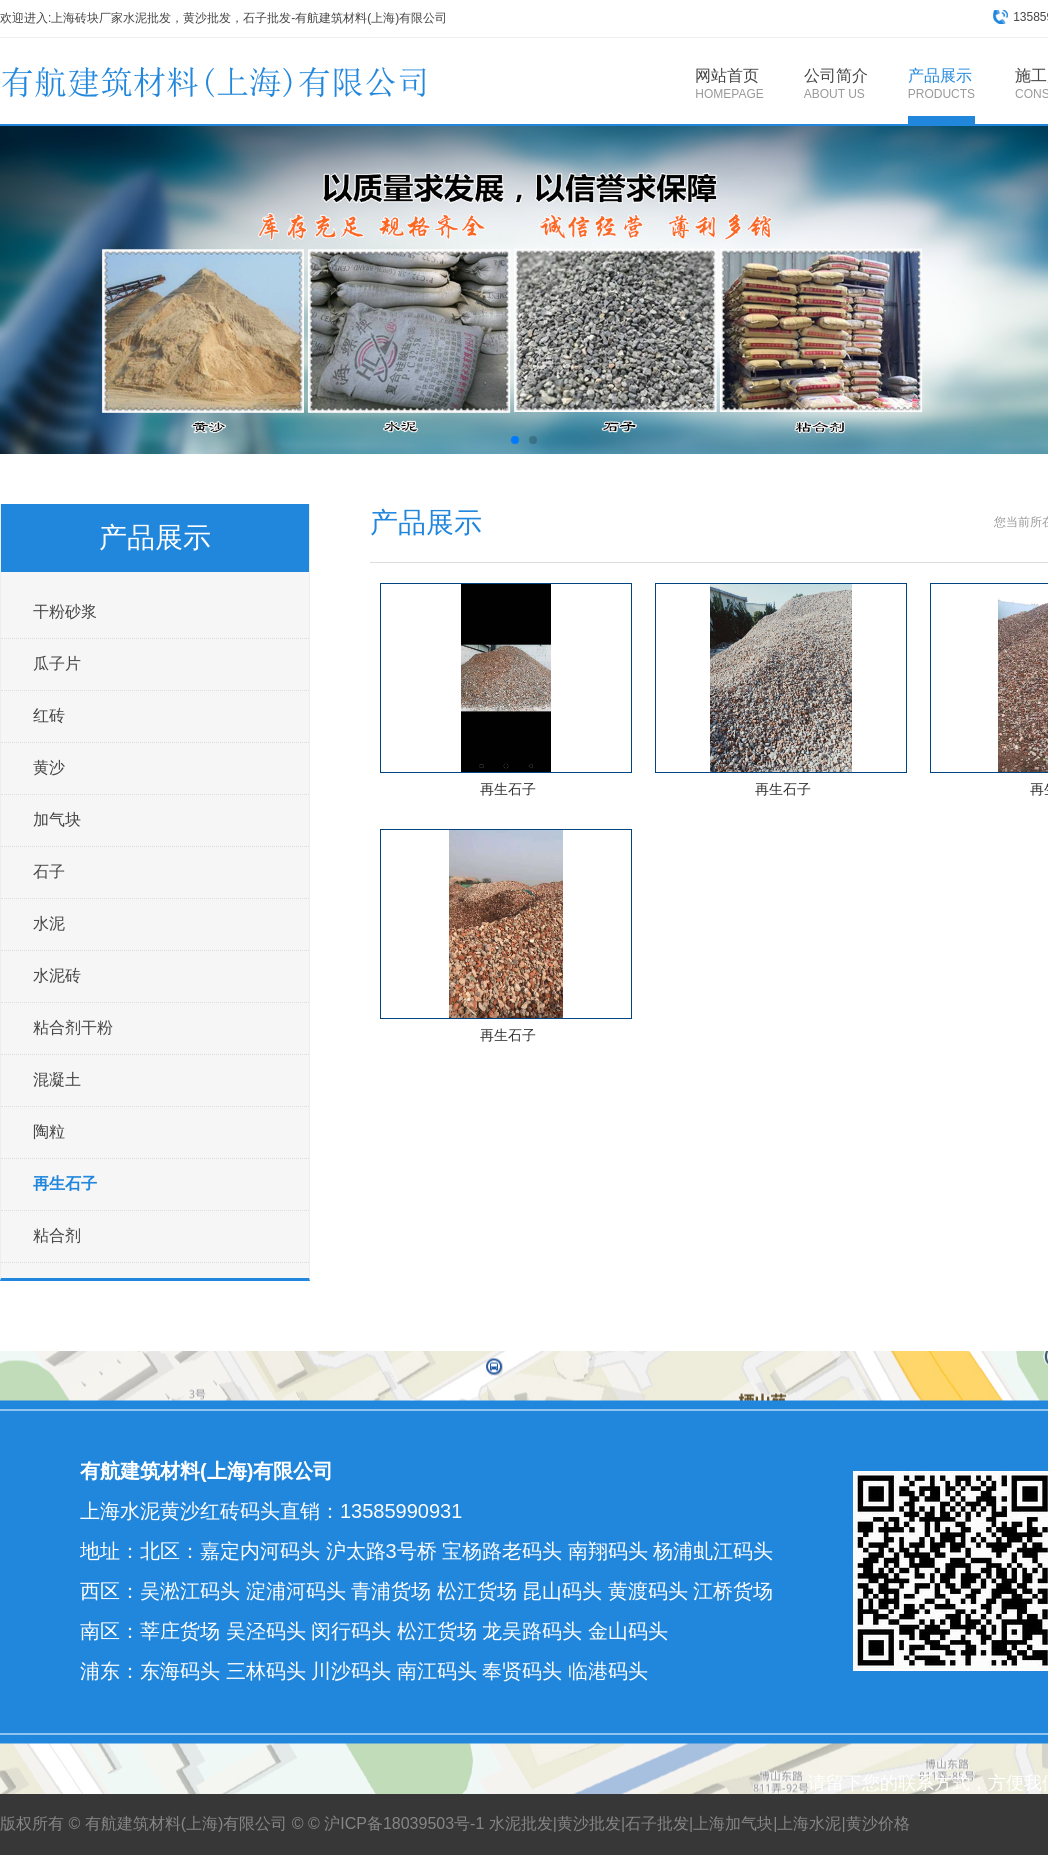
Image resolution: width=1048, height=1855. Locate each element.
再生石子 (65, 1183)
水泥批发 (521, 1823)
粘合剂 (57, 1235)
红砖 (49, 715)
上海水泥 (809, 1823)
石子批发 (657, 1823)
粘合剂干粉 (73, 1027)
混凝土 (57, 1079)
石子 (49, 871)
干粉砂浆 (65, 611)
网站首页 (729, 84)
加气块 (57, 819)
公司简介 (836, 84)
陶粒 (49, 1131)
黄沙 (49, 767)
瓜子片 (57, 663)
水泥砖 (57, 975)
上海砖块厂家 (87, 18)
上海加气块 (733, 1823)
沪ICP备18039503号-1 (404, 1823)
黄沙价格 (878, 1823)
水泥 (49, 923)
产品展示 (941, 84)
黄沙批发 (589, 1823)
